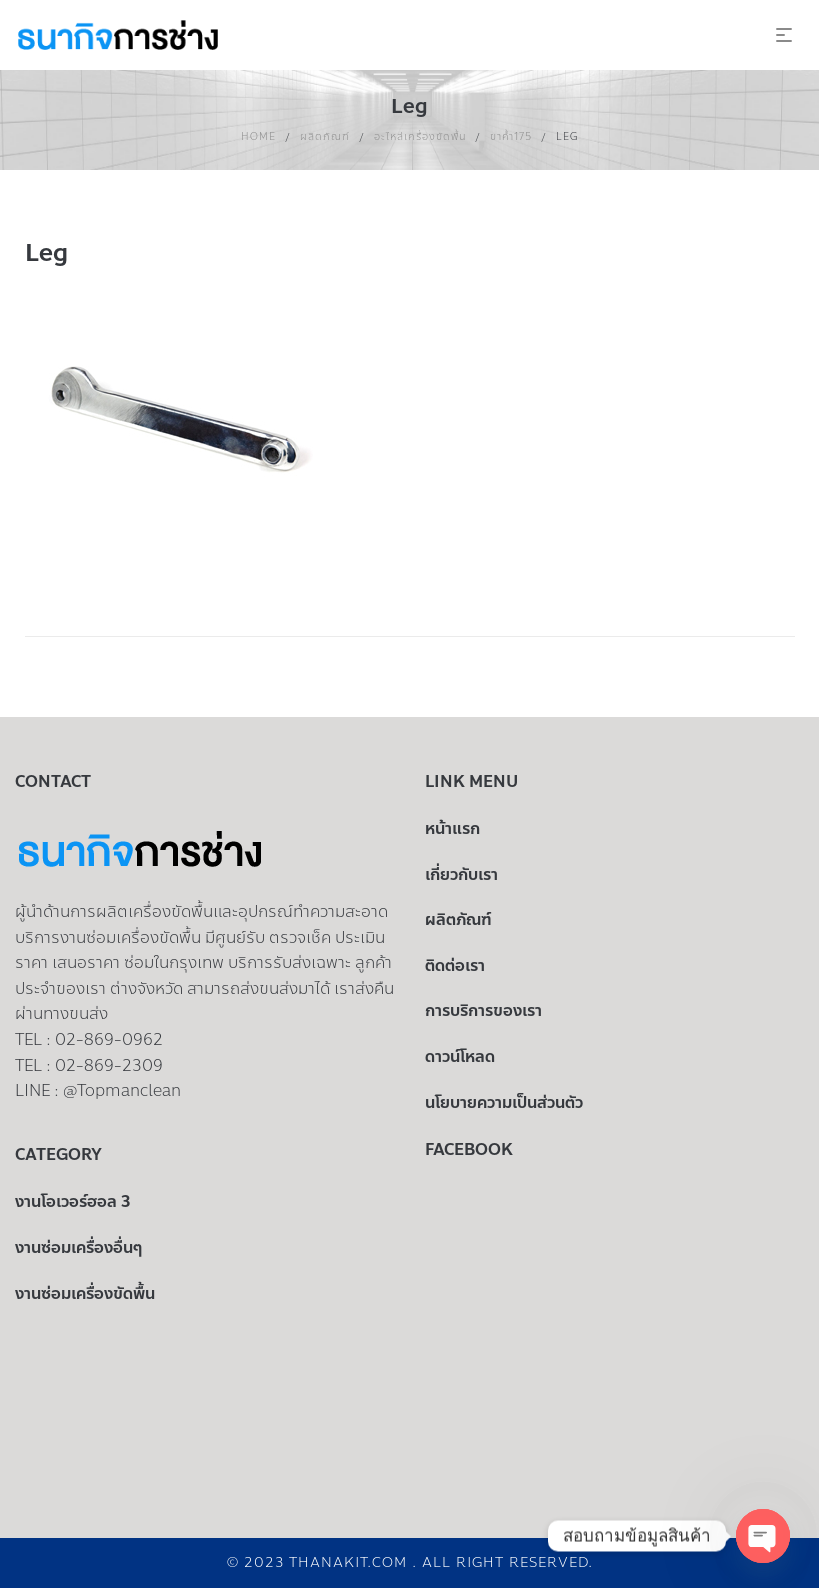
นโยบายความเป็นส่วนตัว (504, 1102)
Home (258, 136)
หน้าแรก (452, 828)
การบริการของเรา (483, 1010)
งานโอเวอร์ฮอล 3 (73, 1201)
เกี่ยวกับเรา (461, 874)
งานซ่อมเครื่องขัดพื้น (85, 1293)
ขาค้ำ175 (511, 136)
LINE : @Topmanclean (98, 1090)
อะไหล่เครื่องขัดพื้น (420, 136)
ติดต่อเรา (455, 965)
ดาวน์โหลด (460, 1056)
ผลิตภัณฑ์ (325, 136)
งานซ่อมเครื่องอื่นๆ (78, 1247)
